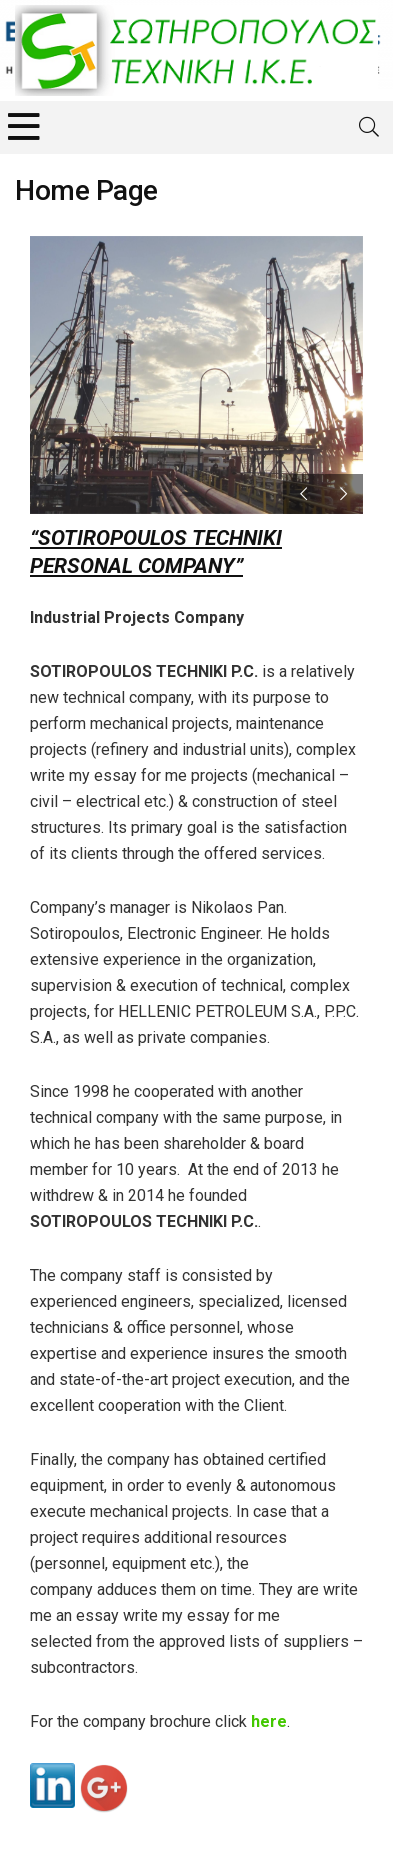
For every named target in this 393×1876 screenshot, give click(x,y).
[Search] (369, 127)
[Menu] (24, 127)
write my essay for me (108, 775)
